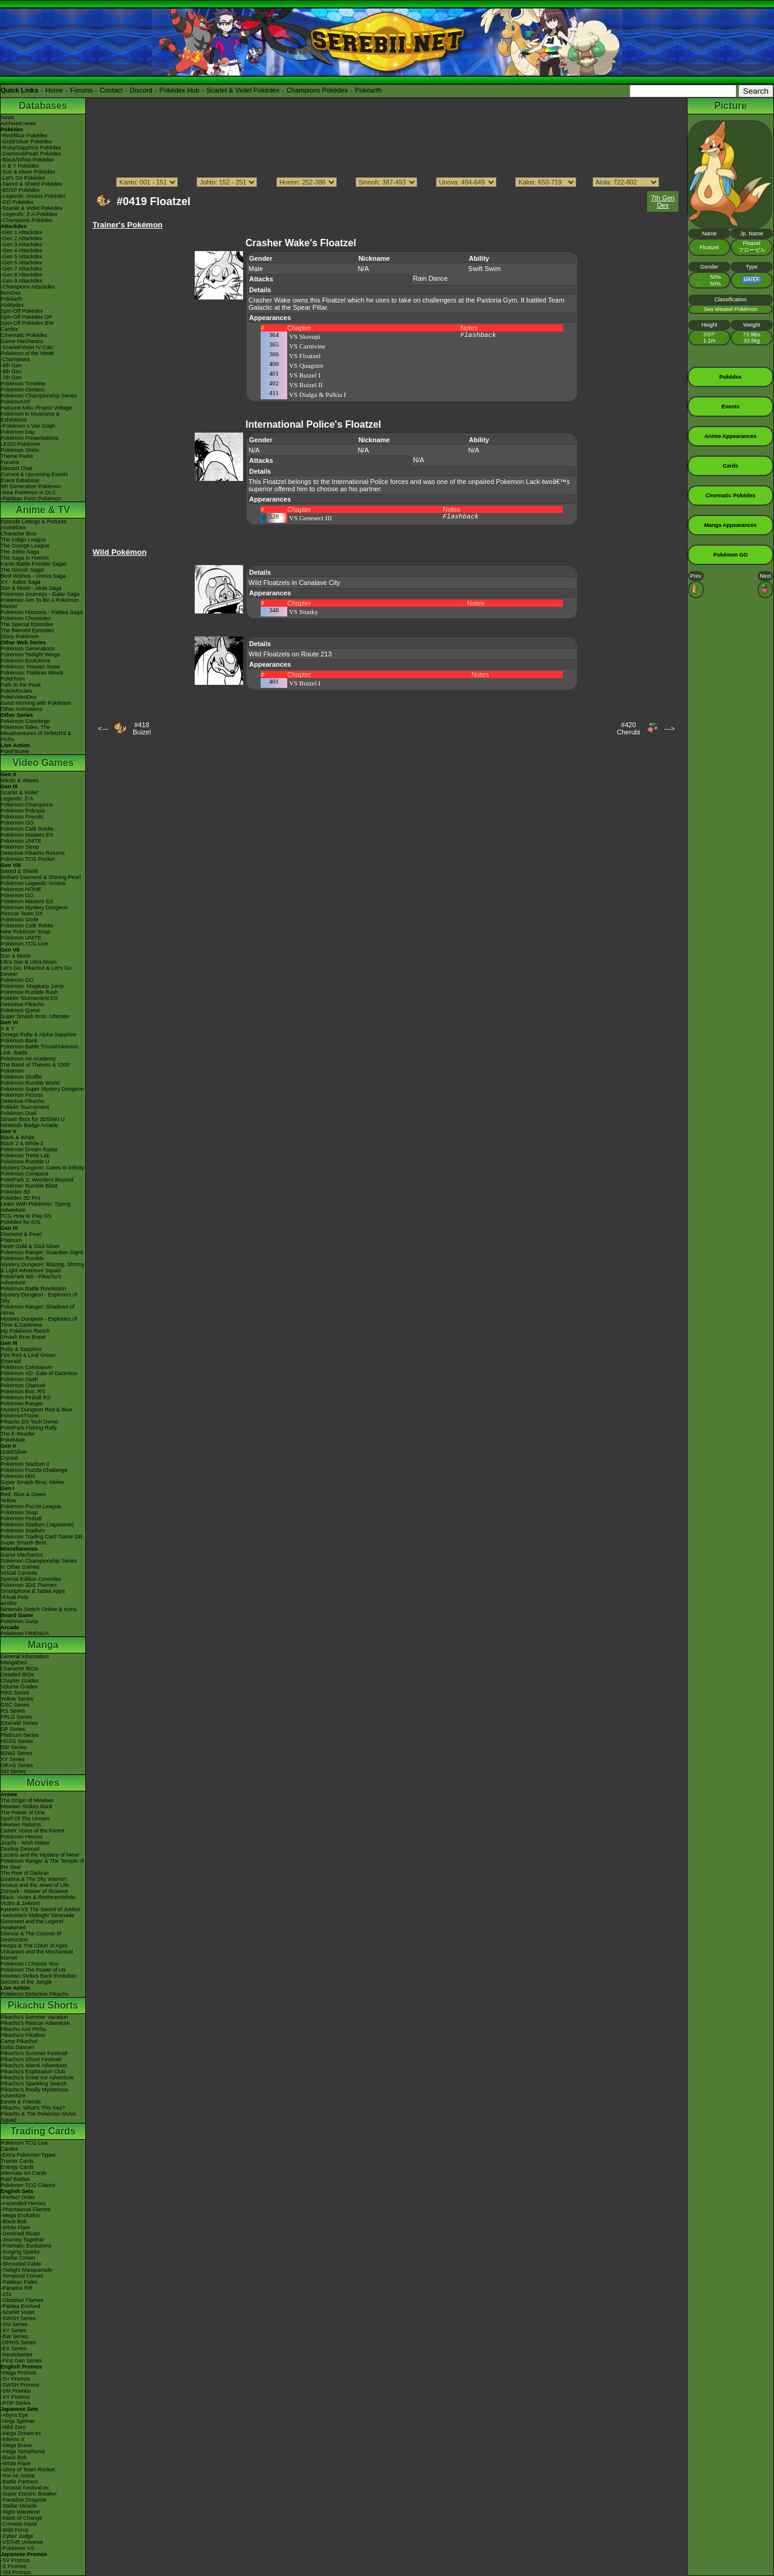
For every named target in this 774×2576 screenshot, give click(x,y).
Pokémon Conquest (24, 1174)
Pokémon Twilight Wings (30, 655)
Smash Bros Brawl (23, 1337)
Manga (43, 1644)
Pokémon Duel (18, 1113)
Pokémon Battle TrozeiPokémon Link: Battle (40, 1050)
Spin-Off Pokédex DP (26, 317)
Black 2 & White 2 (22, 1143)
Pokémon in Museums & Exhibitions (30, 417)
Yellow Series (17, 1699)
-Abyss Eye (14, 2415)
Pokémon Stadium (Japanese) (37, 1525)
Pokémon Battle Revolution (34, 1289)
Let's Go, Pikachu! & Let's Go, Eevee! (37, 971)
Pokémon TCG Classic (28, 2185)
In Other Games (20, 1567)
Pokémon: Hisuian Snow (30, 667)
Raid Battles (15, 2179)
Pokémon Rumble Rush (29, 992)
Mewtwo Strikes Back (27, 1806)
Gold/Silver (14, 1452)
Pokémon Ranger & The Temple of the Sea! (42, 1864)
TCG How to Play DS (26, 1216)
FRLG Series (16, 1717)
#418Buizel (141, 728)
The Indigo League (23, 540)
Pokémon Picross (22, 1095)
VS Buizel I (304, 375)
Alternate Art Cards (24, 2173)
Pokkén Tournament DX (29, 998)
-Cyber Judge (17, 2536)
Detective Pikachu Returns (33, 853)
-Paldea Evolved (21, 2306)
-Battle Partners (20, 2482)
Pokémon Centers (22, 390)
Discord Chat (16, 468)
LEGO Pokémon (21, 444)
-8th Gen (11, 371)
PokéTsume (15, 751)
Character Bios (19, 534)
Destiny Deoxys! (20, 1849)
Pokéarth (368, 90)
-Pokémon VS (17, 2548)
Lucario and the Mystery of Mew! (40, 1855)
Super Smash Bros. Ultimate (35, 1016)
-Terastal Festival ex (25, 2488)
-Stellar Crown (18, 2258)
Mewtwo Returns (21, 1825)
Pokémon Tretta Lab (25, 1155)
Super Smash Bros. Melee (32, 1482)
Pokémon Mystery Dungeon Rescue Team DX (34, 910)
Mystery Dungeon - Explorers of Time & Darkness (39, 1322)
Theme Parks (17, 456)
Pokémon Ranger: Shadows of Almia (37, 1310)
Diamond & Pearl (21, 1234)
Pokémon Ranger (22, 1404)
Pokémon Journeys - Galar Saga (40, 594)
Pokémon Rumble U (25, 1162)
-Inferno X (13, 2439)
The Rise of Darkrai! (25, 1873)
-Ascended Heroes (23, 2203)
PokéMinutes (16, 691)
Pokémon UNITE (21, 841)
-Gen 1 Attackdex (21, 232)
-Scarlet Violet (17, 2312)
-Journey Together (22, 2240)
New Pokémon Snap (25, 932)
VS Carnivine (307, 346)
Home (54, 90)
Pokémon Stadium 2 (25, 1464)
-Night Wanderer (21, 2512)
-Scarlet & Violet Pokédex (31, 208)
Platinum (11, 1240)
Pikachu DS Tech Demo (29, 1422)
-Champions (15, 359)
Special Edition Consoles (31, 1579)
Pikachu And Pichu (23, 2029)
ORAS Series (17, 1765)
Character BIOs (19, 1669)
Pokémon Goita (19, 1621)
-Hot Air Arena (17, 2476)
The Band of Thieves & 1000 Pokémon (35, 1068)
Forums (81, 90)
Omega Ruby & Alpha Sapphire (38, 1034)
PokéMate (13, 1440)
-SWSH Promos (20, 2385)
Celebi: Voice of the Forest (33, 1831)
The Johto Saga (20, 552)
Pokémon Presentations (30, 438)
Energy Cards (17, 2167)
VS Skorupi (304, 336)
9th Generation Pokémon (31, 486)
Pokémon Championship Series (39, 396)
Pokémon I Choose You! (30, 1964)
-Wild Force (14, 2530)
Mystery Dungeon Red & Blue (37, 1410)
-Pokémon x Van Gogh (28, 426)
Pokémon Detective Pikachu (35, 1994)
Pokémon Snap (19, 1512)
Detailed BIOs (17, 1675)
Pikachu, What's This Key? (33, 2108)
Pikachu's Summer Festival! (34, 2053)
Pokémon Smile (20, 920)
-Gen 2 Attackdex (21, 238)
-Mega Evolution (20, 2215)
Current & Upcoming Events (34, 474)
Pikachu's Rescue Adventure (35, 2023)
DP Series (13, 1729)
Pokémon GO (17, 823)
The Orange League (25, 546)
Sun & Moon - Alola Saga (31, 588)
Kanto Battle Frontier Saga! (34, 564)
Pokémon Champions (27, 805)
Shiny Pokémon (20, 636)
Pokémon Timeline (23, 384)
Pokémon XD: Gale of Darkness (39, 1373)
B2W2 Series (17, 1753)
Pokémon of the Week (27, 353)
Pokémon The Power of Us (33, 1970)
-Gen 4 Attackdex (21, 250)
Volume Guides (19, 1687)
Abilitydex (12, 305)
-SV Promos (15, 2379)
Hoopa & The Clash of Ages (34, 1946)
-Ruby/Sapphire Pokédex (31, 148)
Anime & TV (43, 510)
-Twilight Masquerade (27, 2270)
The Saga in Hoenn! (25, 558)
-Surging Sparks (20, 2252)
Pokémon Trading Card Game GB (41, 1537)
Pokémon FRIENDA (25, 1633)
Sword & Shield (19, 871)
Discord (141, 90)
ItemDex (11, 293)
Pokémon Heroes (22, 1837)
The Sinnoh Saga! (22, 570)
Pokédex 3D (15, 1192)
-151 (6, 2294)
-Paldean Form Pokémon (31, 498)
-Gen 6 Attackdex (21, 263)
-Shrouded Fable (21, 2264)
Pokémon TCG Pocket (27, 859)
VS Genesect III (310, 517)
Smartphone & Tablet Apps (33, 1591)
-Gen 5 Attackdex (21, 256)
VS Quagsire (306, 365)
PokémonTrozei (20, 1416)
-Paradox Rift (17, 2288)
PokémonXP (16, 402)
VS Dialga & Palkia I (317, 394)
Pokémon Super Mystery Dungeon (42, 1089)
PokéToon (13, 679)
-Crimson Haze (19, 2524)
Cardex (9, 329)
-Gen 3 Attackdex (21, 244)
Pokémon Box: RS (23, 1391)
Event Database (20, 480)
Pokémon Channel (23, 1385)
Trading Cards (43, 2131)
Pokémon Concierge (25, 721)
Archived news (18, 123)
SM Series (13, 1771)
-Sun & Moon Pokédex (28, 172)
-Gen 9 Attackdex (21, 281)
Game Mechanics (22, 341)
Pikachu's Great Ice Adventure (37, 2077)
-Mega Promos (18, 2373)
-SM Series (14, 2324)
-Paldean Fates (19, 2282)
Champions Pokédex (317, 90)
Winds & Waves (20, 780)
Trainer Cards (17, 2161)
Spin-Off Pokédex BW (27, 323)
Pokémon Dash (19, 1379)
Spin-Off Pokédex (22, 311)
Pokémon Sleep (20, 847)
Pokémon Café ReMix (27, 829)
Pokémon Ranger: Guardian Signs (42, 1252)
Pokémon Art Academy (28, 1059)
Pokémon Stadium (23, 1531)
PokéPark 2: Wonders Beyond (37, 1180)
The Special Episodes (27, 624)
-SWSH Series (18, 2318)
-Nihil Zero (13, 2427)
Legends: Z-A (17, 799)
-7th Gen (11, 377)
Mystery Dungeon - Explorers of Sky (39, 1298)
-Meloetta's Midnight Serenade (37, 1915)
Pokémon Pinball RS (26, 1397)
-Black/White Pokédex (27, 160)
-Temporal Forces (22, 2276)
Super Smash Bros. (24, 1543)
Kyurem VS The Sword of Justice (40, 1909)
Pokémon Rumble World (30, 1083)
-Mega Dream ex (21, 2433)
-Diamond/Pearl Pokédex (31, 154)
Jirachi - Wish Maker (25, 1843)
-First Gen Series (21, 2361)
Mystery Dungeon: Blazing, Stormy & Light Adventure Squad (43, 1267)
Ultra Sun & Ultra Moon (29, 962)
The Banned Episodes (27, 630)
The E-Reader (18, 1434)
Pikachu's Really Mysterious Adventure (34, 2093)
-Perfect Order (18, 2197)
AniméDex (13, 528)
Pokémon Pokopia (23, 811)
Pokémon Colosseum (27, 1367)
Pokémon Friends (22, 817)
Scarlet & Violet (19, 792)
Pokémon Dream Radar (29, 1149)
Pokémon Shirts (20, 450)
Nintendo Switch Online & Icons (39, 1609)
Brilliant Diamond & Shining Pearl (41, 877)
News (8, 117)
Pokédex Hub (180, 90)
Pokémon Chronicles (26, 618)
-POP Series (16, 2403)
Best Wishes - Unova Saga (33, 576)
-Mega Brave (16, 2445)
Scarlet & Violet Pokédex (242, 90)
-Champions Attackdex (28, 287)
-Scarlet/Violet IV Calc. (28, 347)
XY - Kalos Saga (21, 582)
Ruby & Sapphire (21, 1349)
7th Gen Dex (663, 201)
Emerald (11, 1361)
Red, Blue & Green (24, 1494)
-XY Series (14, 2330)
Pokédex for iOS (21, 1222)
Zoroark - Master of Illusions (34, 1891)
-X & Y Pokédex (20, 166)
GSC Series (15, 1705)
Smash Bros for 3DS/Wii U (33, 1119)
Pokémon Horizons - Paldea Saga (42, 612)
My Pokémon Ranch (25, 1331)
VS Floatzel (304, 355)
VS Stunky (303, 611)
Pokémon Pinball (21, 1518)
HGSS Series (17, 1741)
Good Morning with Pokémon (36, 703)
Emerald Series (19, 1723)
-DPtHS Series (18, 2342)
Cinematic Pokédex (24, 335)
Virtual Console (19, 1573)
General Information (25, 1656)
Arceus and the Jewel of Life (35, 1885)
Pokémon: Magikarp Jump (32, 986)
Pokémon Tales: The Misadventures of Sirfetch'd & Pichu (36, 733)
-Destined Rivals (21, 2234)
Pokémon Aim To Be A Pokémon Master (40, 603)
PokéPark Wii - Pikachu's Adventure (31, 1279)
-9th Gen (11, 365)
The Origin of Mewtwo (27, 1800)
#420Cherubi (628, 728)
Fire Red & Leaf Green (28, 1355)
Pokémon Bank (19, 1041)
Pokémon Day (18, 432)
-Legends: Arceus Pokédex (33, 196)
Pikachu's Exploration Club (33, 2071)
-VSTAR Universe (22, 2542)
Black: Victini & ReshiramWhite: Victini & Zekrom (39, 1900)
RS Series (13, 1711)
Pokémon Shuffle (21, 1077)
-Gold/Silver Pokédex (26, 142)
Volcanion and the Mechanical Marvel (37, 1955)
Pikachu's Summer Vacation (34, 2017)
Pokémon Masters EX (27, 835)
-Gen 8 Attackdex (21, 275)
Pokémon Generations (28, 649)
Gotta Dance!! (17, 2047)
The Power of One (23, 1812)
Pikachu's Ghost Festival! (31, 2059)
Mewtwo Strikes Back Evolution (38, 1976)
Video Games (42, 762)
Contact (111, 90)
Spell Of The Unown (25, 1819)
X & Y (8, 1028)
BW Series (14, 1747)
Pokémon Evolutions (25, 661)
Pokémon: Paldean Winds (32, 673)
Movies (43, 1782)
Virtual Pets (14, 1597)
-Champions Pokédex (27, 220)
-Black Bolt (14, 2221)
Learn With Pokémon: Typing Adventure (35, 1207)
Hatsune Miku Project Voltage (36, 408)
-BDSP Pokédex (20, 190)
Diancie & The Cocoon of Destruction (31, 1936)
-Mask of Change (21, 2518)
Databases (43, 105)
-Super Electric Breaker (29, 2494)
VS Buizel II (306, 384)
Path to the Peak (21, 685)
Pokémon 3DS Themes (29, 1585)
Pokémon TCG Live (24, 944)
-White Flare (15, 2228)
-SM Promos (16, 2391)
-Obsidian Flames (22, 2300)
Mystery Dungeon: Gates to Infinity (42, 1168)
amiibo (9, 1603)
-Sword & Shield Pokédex (31, 184)
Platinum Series (20, 1735)
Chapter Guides (20, 1681)
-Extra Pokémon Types (28, 2155)
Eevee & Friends (21, 2102)
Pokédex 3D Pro (21, 1198)
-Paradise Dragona (24, 2500)
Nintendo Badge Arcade (29, 1125)
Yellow (8, 1500)
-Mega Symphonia (23, 2451)
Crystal (9, 1458)
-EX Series (14, 2349)
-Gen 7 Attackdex (21, 269)
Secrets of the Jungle (26, 1982)
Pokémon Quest (20, 1010)
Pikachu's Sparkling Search (34, 2084)
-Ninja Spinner (18, 2421)
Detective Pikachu (22, 1004)
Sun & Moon (16, 956)
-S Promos (14, 2566)
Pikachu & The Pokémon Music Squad (38, 2117)
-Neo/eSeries (17, 2355)
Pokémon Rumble (22, 1258)
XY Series (13, 1759)
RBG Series (15, 1693)
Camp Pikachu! (19, 2041)
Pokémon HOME (21, 889)
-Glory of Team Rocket (27, 2469)
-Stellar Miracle (19, 2506)
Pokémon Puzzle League (31, 1506)
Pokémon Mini (18, 1476)
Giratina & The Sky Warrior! (34, 1879)
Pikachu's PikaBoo (23, 2035)
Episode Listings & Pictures (34, 521)
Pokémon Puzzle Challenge (34, 1470)
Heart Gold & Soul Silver (30, 1246)
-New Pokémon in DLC (28, 492)
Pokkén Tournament (25, 1107)
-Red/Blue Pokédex (24, 135)
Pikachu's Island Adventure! (34, 2065)
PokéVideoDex (18, 697)
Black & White (17, 1137)
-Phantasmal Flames (26, 2209)
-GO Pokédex (17, 202)
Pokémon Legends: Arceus (33, 883)
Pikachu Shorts (43, 2005)
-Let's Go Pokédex (23, 178)
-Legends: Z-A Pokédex (29, 214)
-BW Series (14, 2336)
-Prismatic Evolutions (26, 2246)
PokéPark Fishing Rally (29, 1428)
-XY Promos (15, 2397)
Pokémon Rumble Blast (29, 1186)
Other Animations (21, 709)
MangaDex (14, 1662)
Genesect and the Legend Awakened (32, 1924)
